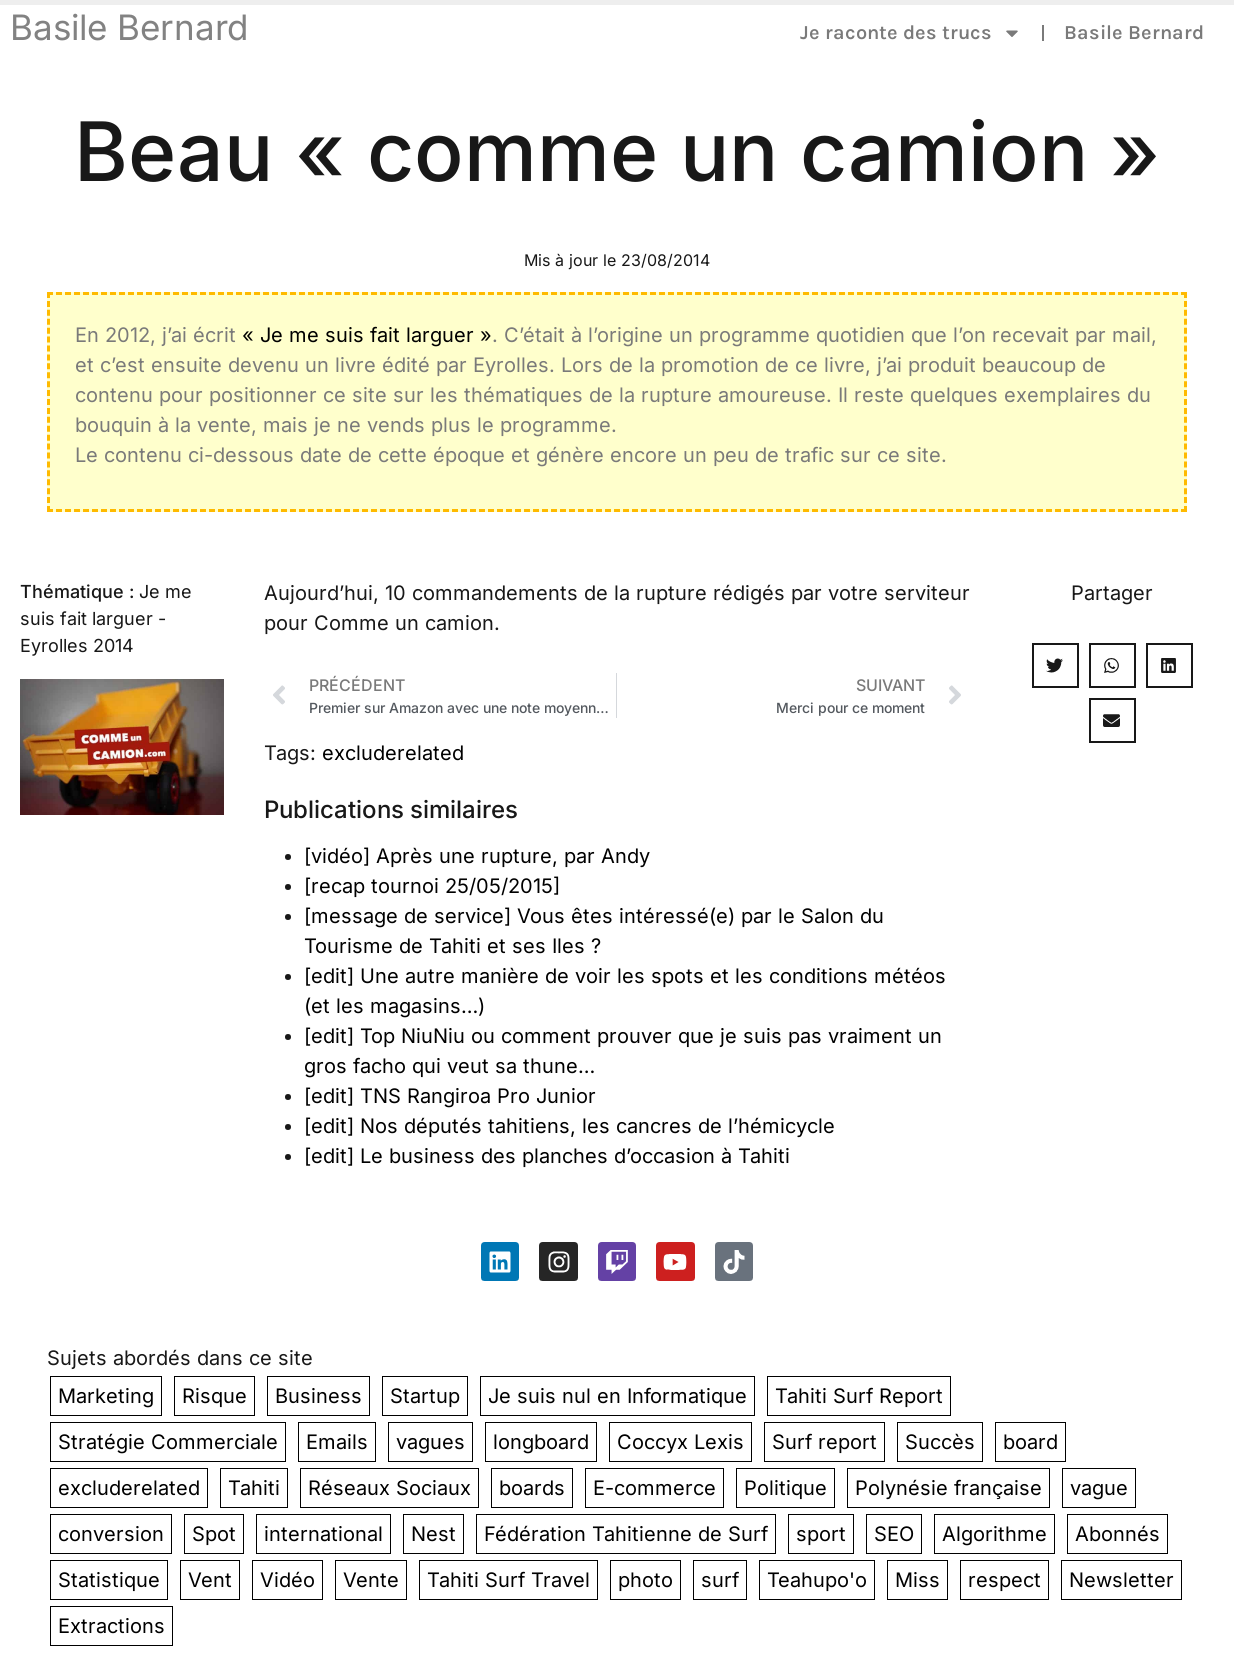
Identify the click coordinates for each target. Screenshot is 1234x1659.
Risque (214, 1396)
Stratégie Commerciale (168, 1442)
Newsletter (1121, 1580)
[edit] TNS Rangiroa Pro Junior (450, 1096)
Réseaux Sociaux (389, 1488)
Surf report (824, 1442)
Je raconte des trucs (911, 33)
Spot (214, 1534)
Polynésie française (948, 1488)
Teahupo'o (817, 1580)
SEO (894, 1534)
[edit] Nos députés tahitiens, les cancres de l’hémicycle (569, 1126)
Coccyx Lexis (680, 1442)
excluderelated (393, 753)
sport (821, 1534)
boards (532, 1488)
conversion (111, 1534)
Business (318, 1396)
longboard (541, 1442)
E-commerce (654, 1488)
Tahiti (254, 1488)
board (1030, 1442)
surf (720, 1580)
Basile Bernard (129, 27)
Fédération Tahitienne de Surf (626, 1534)
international (323, 1534)
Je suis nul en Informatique (617, 1396)
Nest (433, 1534)
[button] (1055, 665)
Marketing (106, 1396)
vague (1099, 1488)
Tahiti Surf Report (859, 1396)
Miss (917, 1580)
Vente (371, 1580)
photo (645, 1580)
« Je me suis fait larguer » (367, 335)
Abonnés (1117, 1534)
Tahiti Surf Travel (508, 1580)
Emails (337, 1442)
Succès (940, 1442)
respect (1004, 1580)
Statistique (109, 1580)
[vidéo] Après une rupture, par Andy (477, 856)
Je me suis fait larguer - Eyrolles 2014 (106, 618)
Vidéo (287, 1580)
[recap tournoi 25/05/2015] (432, 886)
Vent (210, 1580)
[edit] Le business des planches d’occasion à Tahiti (547, 1156)
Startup (425, 1396)
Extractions (111, 1626)
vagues (430, 1442)
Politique (785, 1488)
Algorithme (994, 1534)
